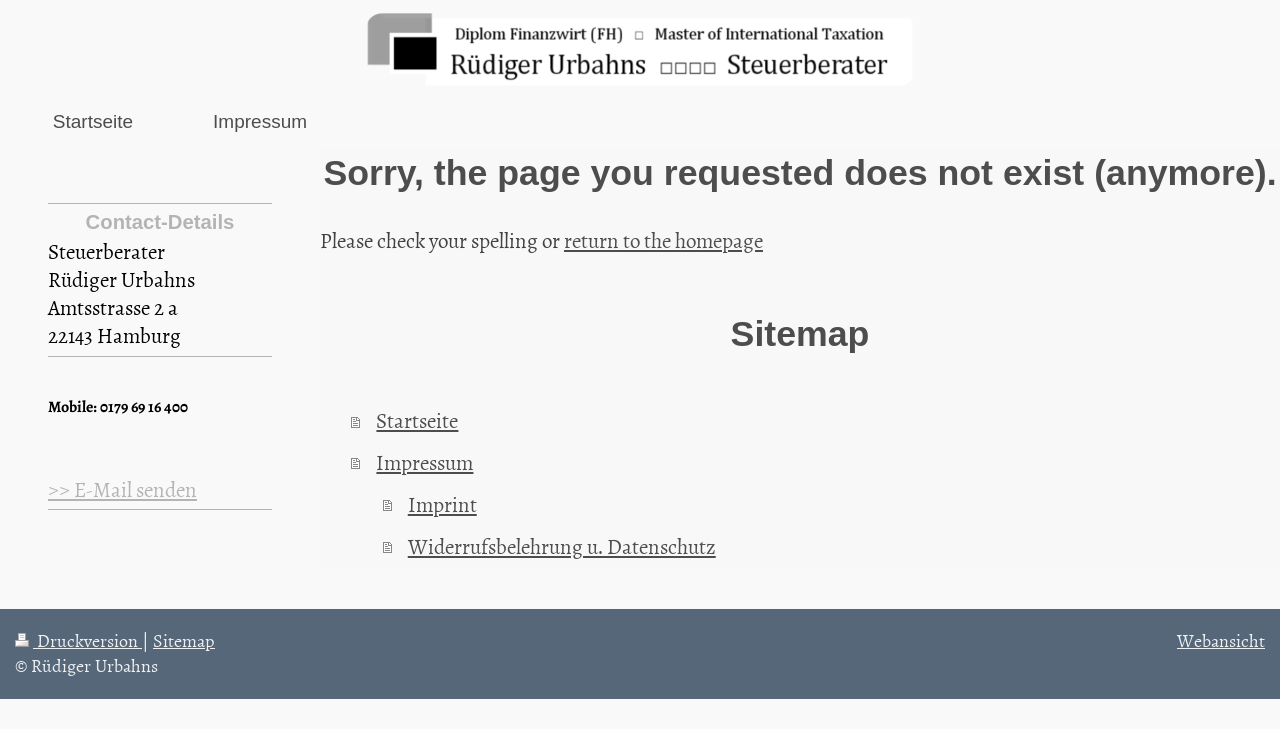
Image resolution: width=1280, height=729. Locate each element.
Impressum (424, 462)
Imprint (442, 504)
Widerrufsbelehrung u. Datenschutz (562, 546)
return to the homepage (663, 240)
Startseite (417, 420)
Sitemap (184, 640)
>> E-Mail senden (122, 489)
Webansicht (1221, 640)
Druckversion (78, 640)
